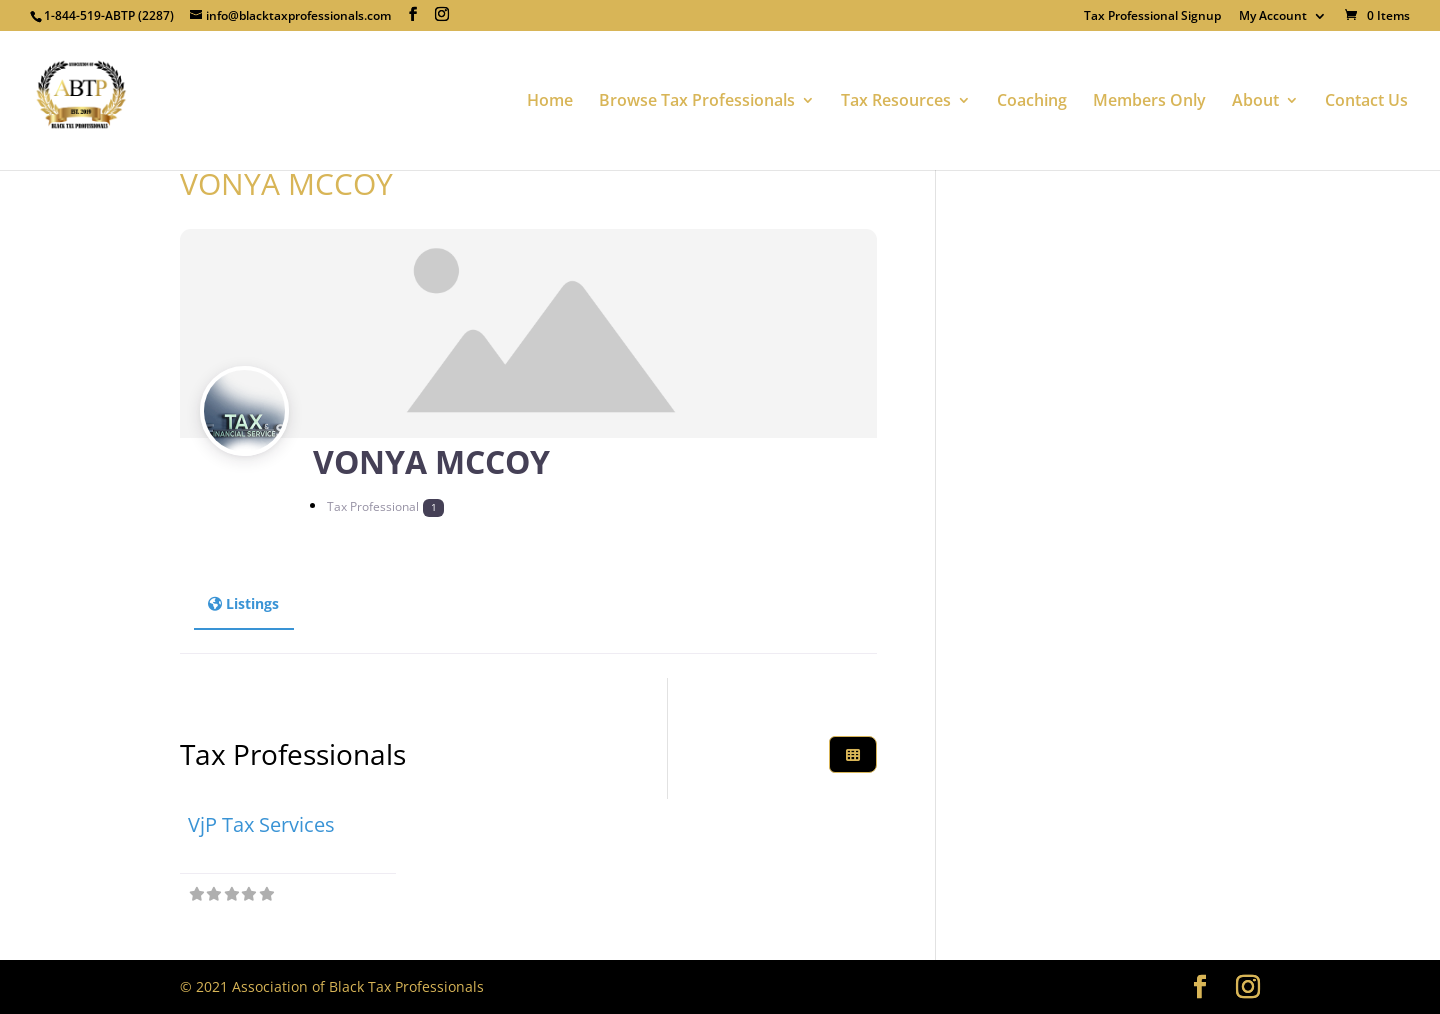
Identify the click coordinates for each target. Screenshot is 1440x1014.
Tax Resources (896, 102)
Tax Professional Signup (1152, 17)
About (1255, 102)
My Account (1273, 17)
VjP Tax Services (261, 824)
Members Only (1149, 102)
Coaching (1032, 102)
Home (550, 102)
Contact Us (1366, 102)
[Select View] (853, 754)
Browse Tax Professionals (697, 102)
